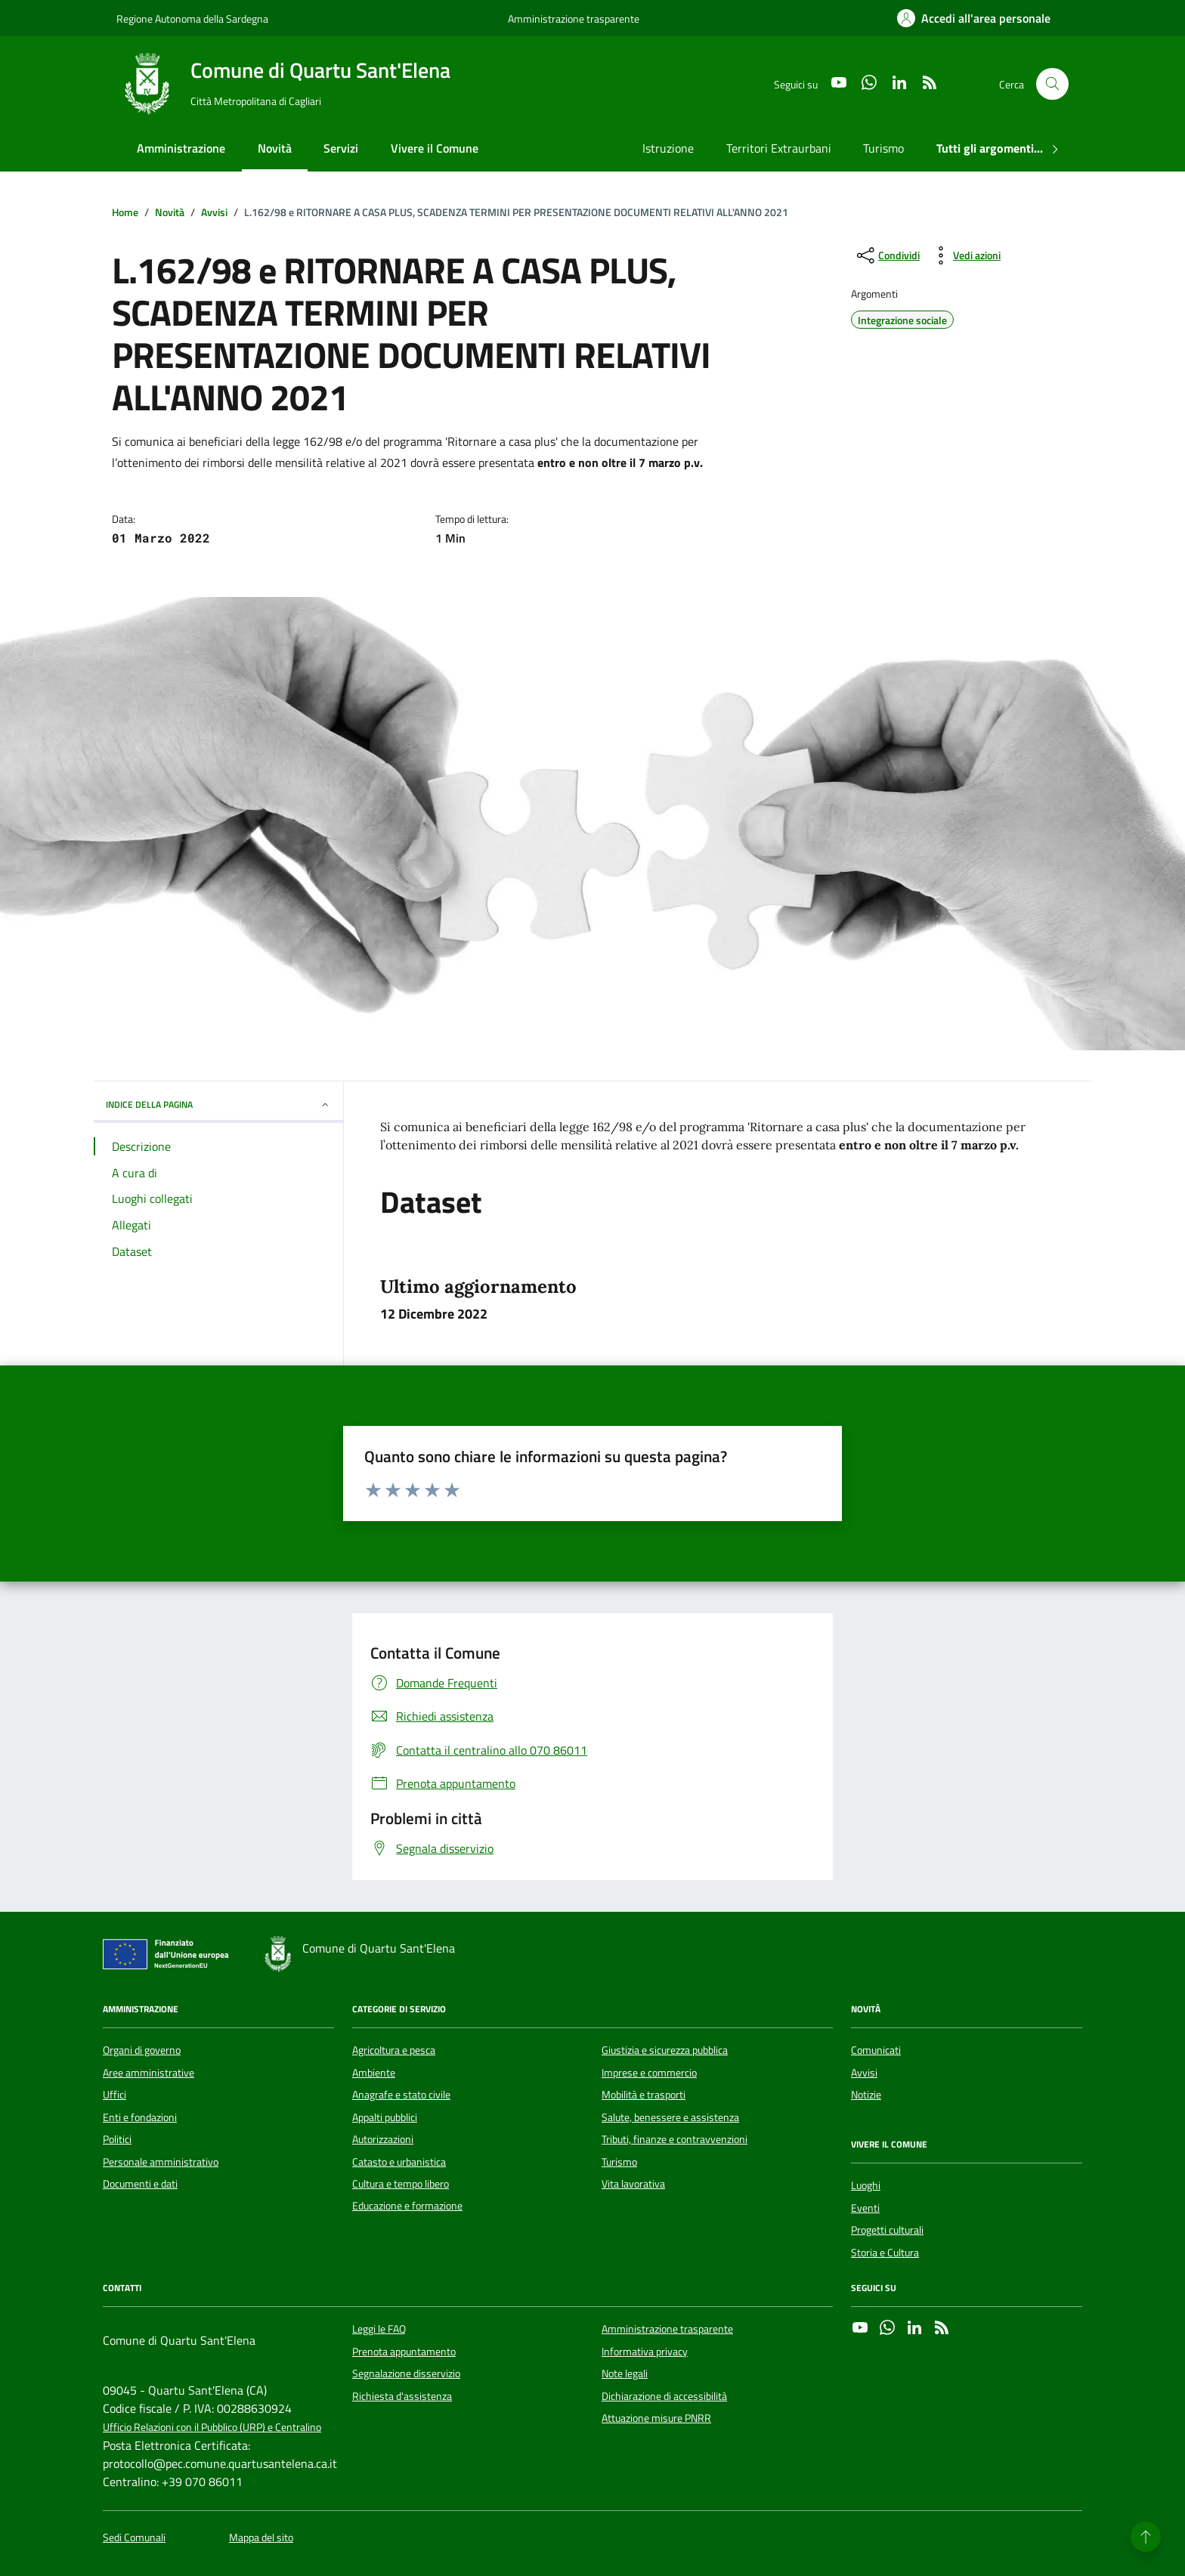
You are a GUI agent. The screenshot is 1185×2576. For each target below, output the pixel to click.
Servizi (340, 148)
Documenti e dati (140, 2184)
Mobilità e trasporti (643, 2094)
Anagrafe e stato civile (401, 2094)
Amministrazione (181, 148)
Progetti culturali (887, 2230)
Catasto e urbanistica (399, 2162)
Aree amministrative (148, 2072)
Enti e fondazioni (140, 2117)
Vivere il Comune (434, 148)
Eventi (865, 2208)
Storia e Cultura (885, 2252)
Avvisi (864, 2072)
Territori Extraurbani (778, 148)
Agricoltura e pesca (393, 2050)
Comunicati (876, 2050)
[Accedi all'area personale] (974, 18)
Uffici (114, 2094)
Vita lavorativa (633, 2184)
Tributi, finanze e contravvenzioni (674, 2139)
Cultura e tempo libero (400, 2184)
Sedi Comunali (134, 2538)
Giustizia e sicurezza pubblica (665, 2050)
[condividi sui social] (887, 255)
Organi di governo (142, 2050)
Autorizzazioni (382, 2139)
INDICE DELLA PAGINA (218, 1104)
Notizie (866, 2094)
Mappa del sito (261, 2538)
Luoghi (865, 2185)
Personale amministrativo (160, 2162)
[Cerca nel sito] (1052, 84)
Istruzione (668, 148)
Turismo (883, 148)
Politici (117, 2139)
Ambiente (373, 2072)
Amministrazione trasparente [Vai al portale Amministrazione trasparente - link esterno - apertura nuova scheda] (573, 18)
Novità (275, 148)
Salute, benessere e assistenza (670, 2117)
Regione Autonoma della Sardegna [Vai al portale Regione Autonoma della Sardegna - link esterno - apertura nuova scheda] (192, 18)
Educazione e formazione (407, 2205)
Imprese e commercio (649, 2072)
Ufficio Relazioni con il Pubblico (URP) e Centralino (212, 2427)
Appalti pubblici (384, 2117)
